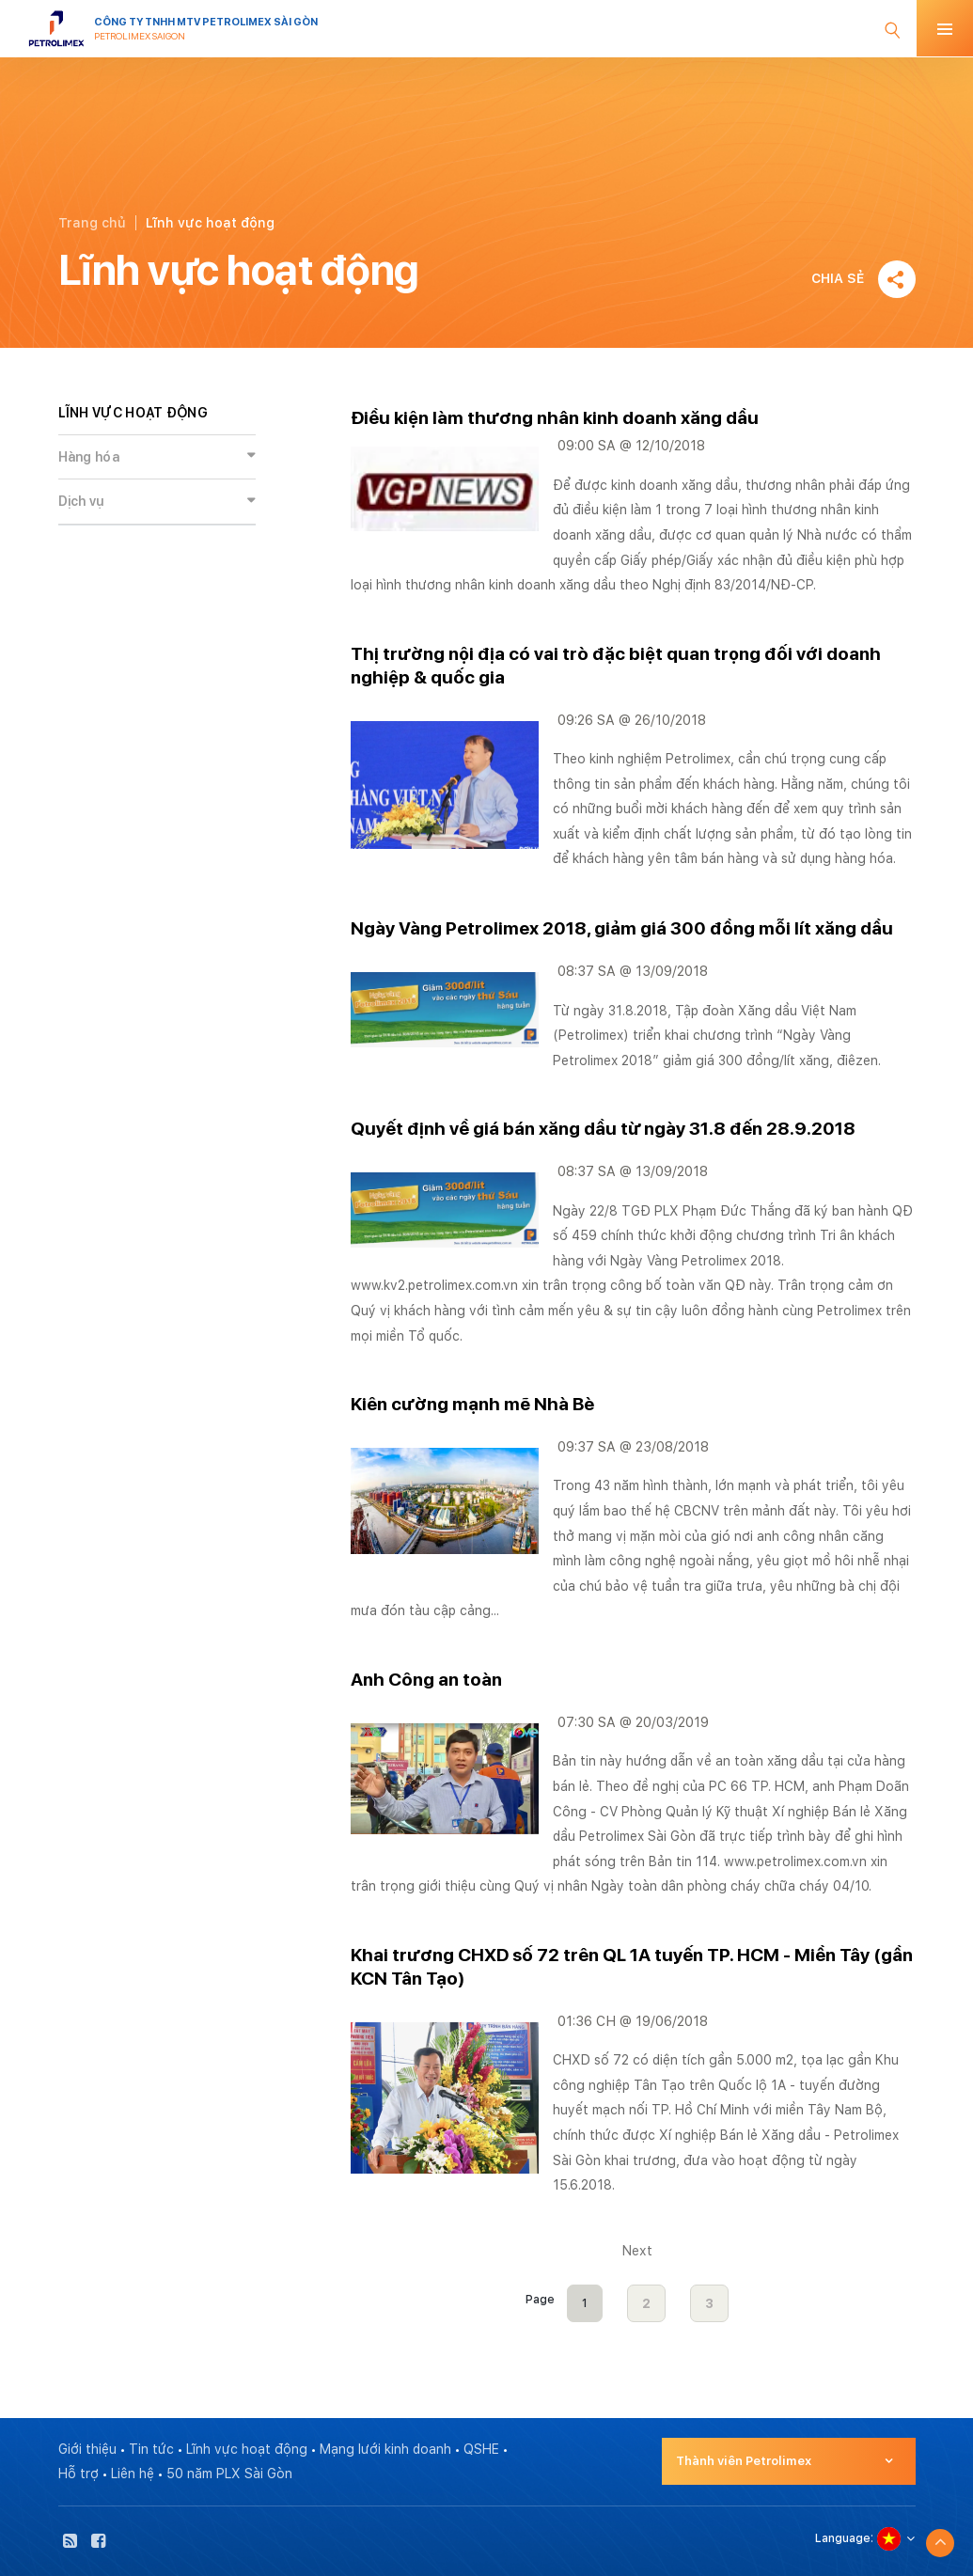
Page (540, 2299)
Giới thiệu (87, 2449)
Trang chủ (92, 222)
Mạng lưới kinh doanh (385, 2449)
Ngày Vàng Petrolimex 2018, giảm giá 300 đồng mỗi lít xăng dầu (622, 928)
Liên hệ (132, 2473)
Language (843, 2538)
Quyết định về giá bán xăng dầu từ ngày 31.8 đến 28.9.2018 (603, 1128)
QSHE (481, 2449)
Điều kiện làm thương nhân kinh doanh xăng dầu (555, 418)
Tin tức (151, 2449)
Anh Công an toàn (426, 1679)
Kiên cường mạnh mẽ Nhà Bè (472, 1404)
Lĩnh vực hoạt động (246, 2449)
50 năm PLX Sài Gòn (229, 2473)
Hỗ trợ (78, 2473)
